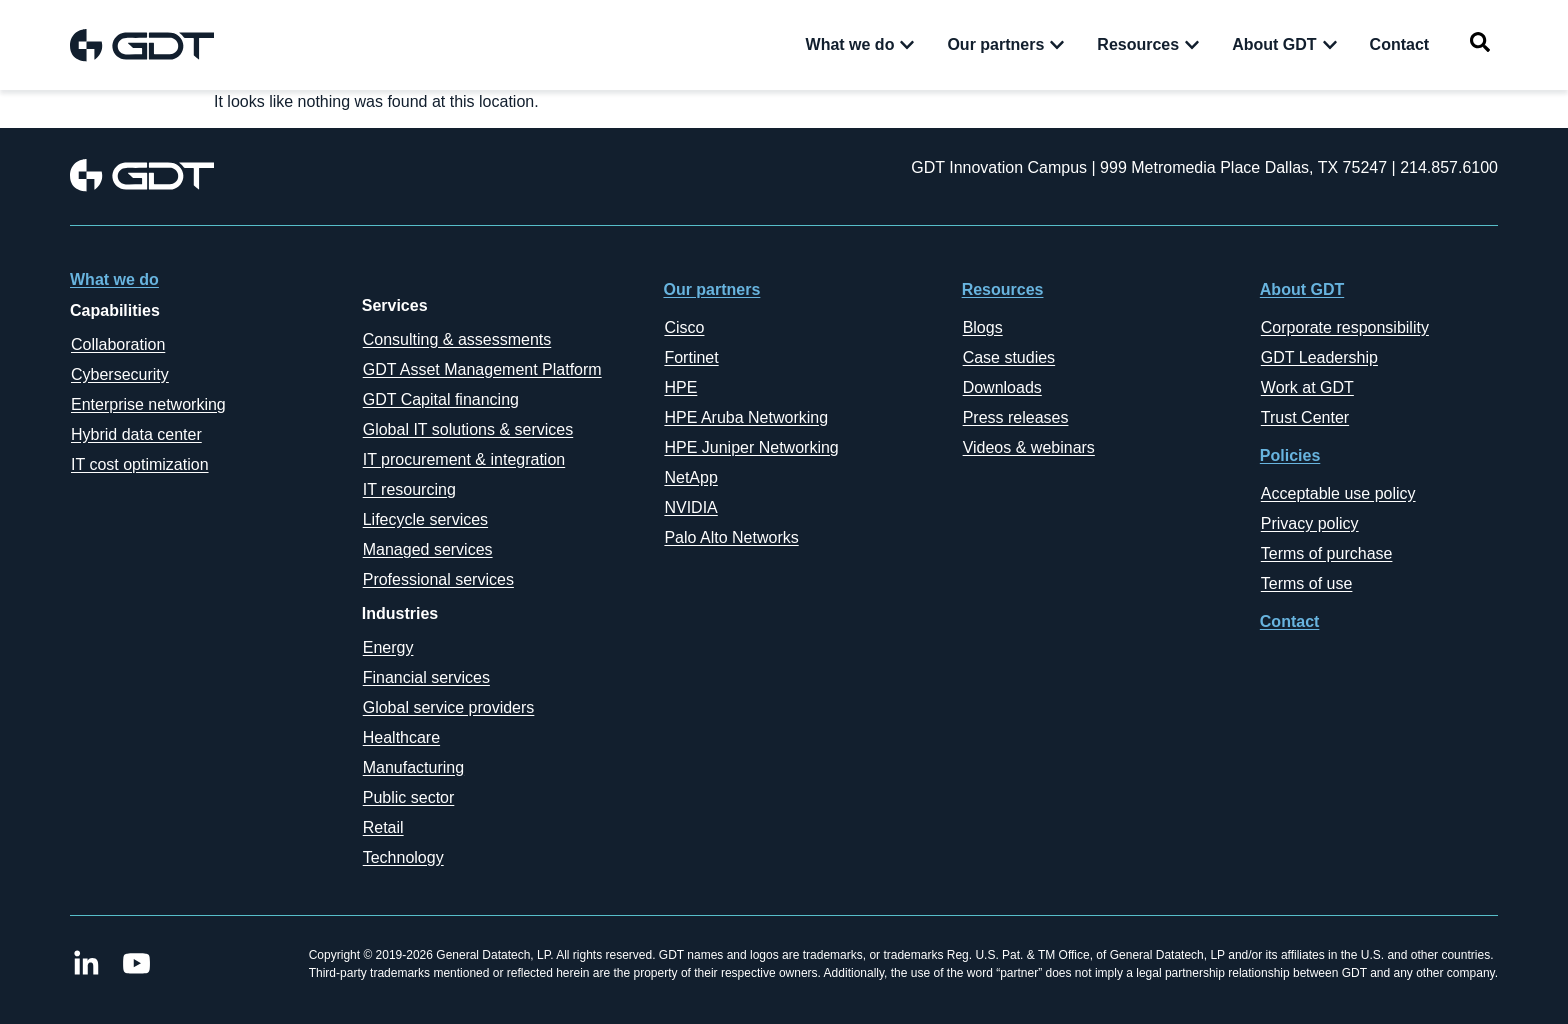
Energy (388, 647)
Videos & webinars (1029, 447)
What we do (114, 279)
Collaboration (118, 344)
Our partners (711, 289)
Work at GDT (1307, 387)
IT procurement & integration (464, 459)
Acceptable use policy (1338, 493)
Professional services (438, 579)
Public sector (409, 797)
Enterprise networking (148, 404)
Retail (383, 827)
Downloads (1002, 387)
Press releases (1016, 417)
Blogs (983, 327)
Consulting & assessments (457, 339)
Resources (1003, 289)
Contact (1290, 621)
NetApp (690, 477)
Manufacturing (413, 767)
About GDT (1302, 289)
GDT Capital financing (441, 399)
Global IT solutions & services (468, 429)
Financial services (426, 677)
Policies (1290, 455)
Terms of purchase (1327, 553)
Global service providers (449, 707)
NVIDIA (690, 507)
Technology (403, 857)
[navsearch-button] (1480, 45)
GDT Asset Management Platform (482, 369)
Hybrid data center (136, 434)
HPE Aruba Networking (746, 417)
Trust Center (1305, 417)
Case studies (1009, 357)
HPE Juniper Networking (751, 447)
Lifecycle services (425, 519)
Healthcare (401, 737)
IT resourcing (409, 489)
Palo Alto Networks (731, 537)
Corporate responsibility (1345, 327)
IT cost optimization (140, 464)
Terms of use (1307, 583)
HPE (680, 387)
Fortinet (691, 357)
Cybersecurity (120, 374)
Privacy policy (1310, 523)
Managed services (428, 549)
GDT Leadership (1319, 357)
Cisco (684, 327)
